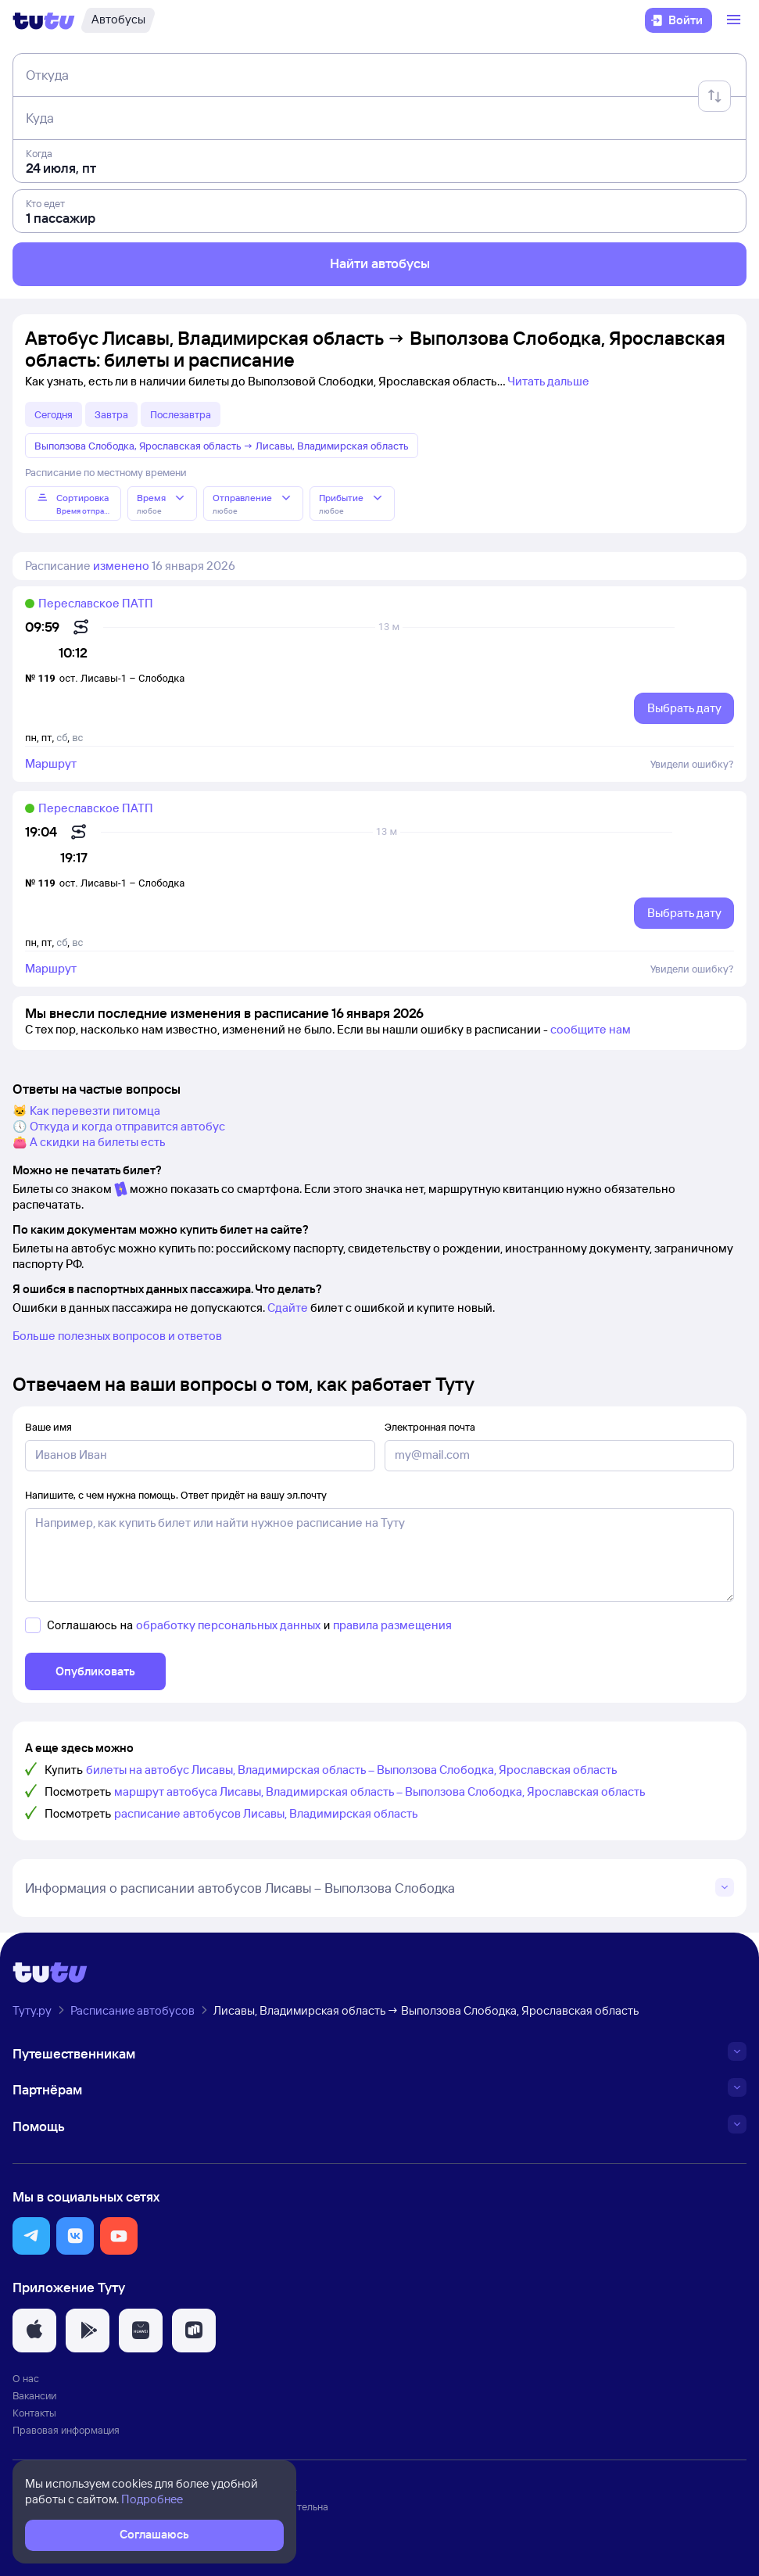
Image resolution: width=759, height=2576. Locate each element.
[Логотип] (44, 20)
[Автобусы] (118, 20)
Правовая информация (66, 2430)
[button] (31, 2236)
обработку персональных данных (228, 1625)
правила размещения (392, 1625)
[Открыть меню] (735, 20)
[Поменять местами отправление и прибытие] (714, 96)
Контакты (34, 2412)
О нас (26, 2378)
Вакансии (34, 2395)
